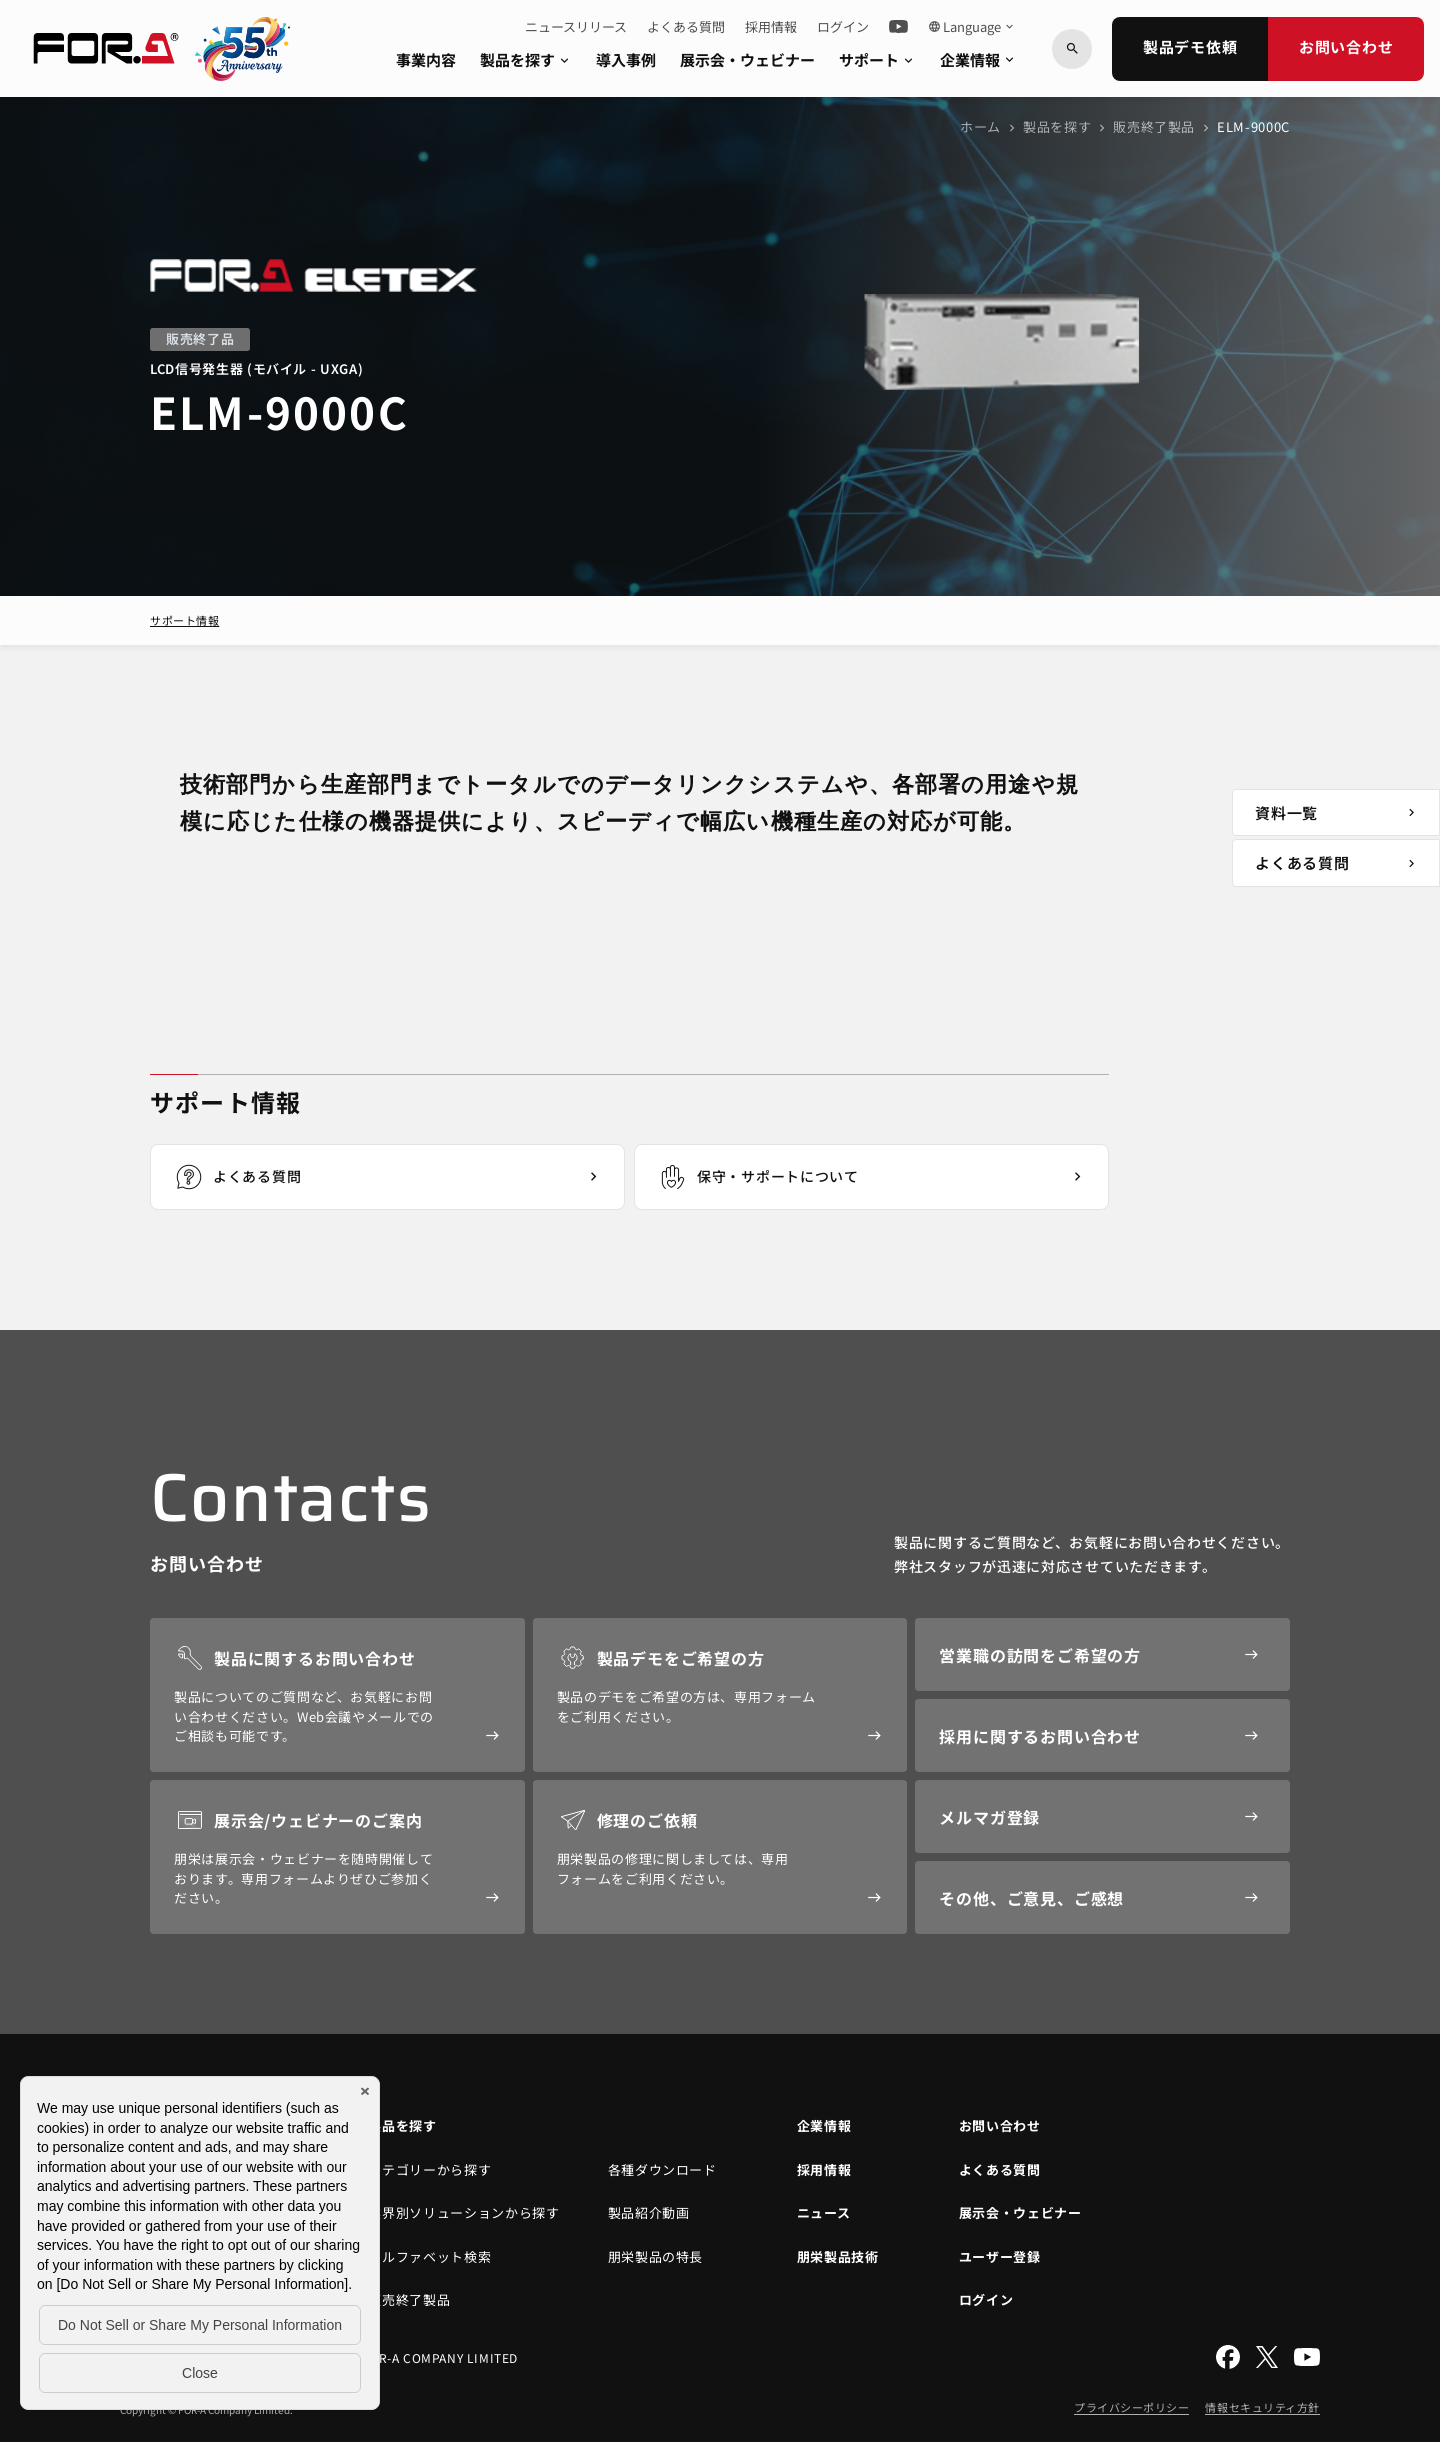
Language (972, 27)
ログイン (843, 27)
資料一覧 (1338, 812)
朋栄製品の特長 (656, 2256)
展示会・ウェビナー (747, 59)
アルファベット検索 (429, 2256)
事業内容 (426, 59)
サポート (877, 59)
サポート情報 (184, 620)
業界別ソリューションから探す (463, 2212)
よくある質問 (686, 27)
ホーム (980, 126)
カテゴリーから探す (429, 2169)
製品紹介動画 (649, 2212)
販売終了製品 (1154, 126)
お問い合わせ (1346, 46)
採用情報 (771, 27)
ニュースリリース (576, 27)
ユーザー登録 (1000, 2256)
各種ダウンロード (662, 2169)
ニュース (824, 2212)
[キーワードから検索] (1072, 49)
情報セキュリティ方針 (1262, 2407)
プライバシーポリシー (1132, 2407)
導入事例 (626, 59)
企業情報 (978, 59)
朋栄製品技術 (838, 2256)
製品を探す (526, 59)
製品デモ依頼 (1190, 46)
